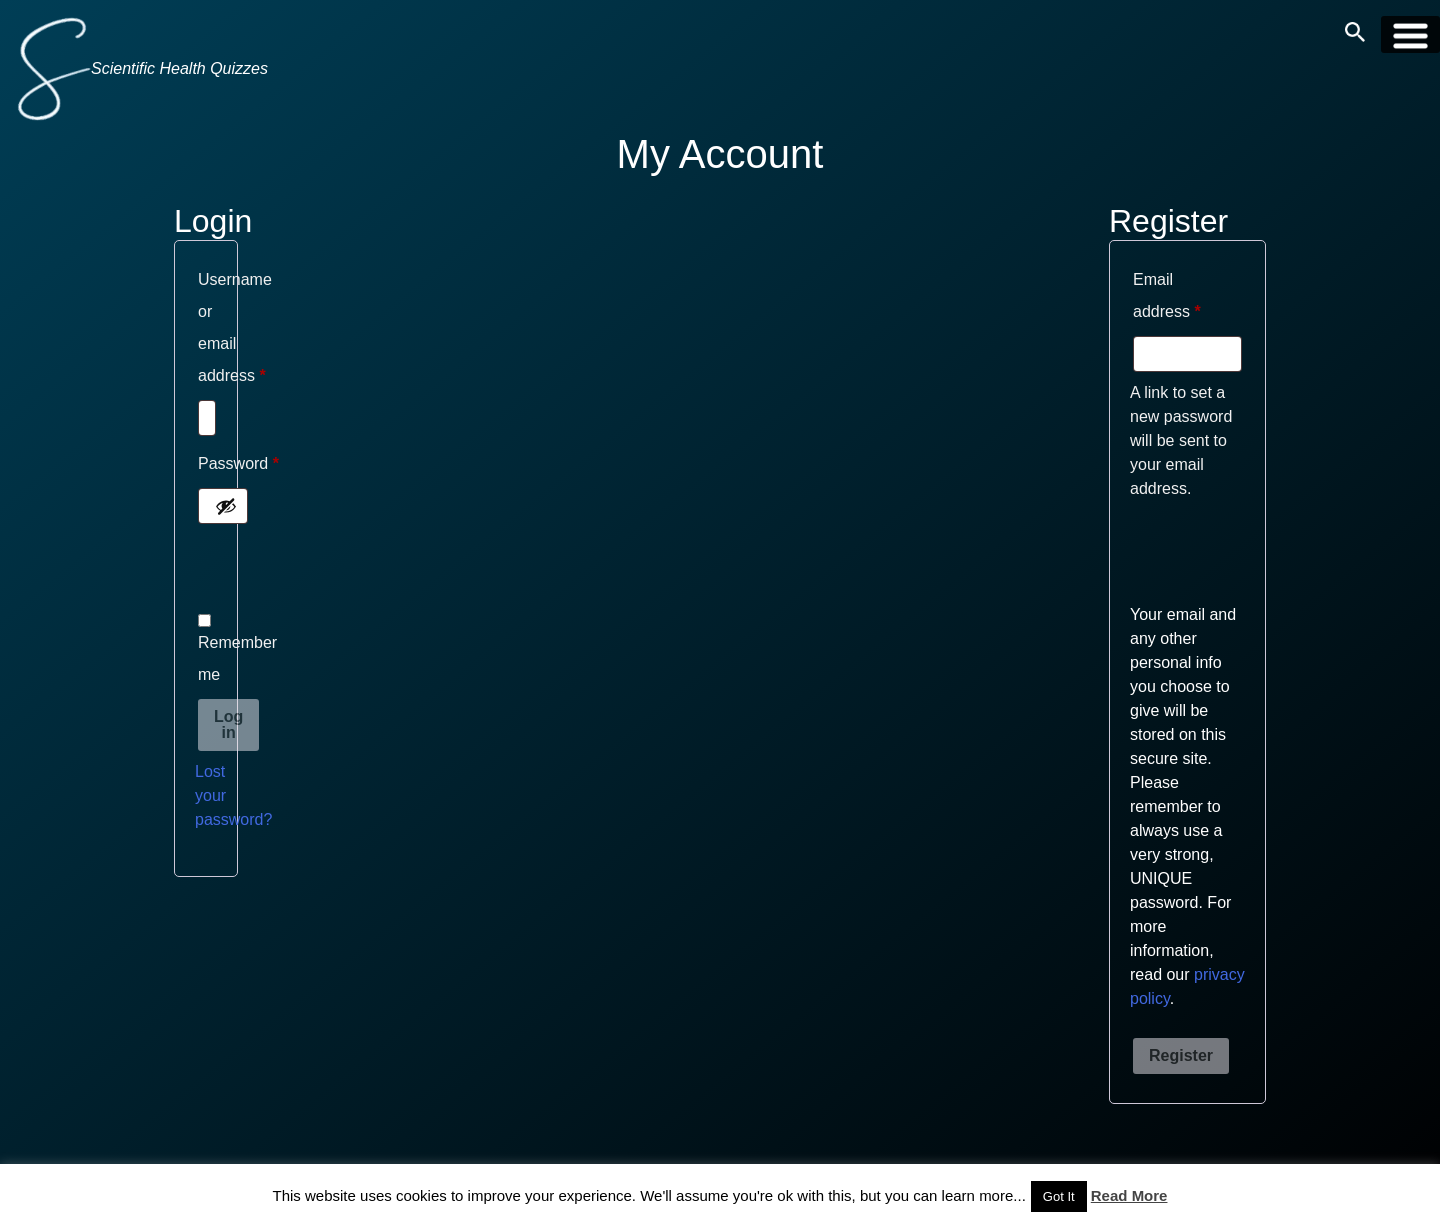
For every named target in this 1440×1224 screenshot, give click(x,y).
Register (1181, 1055)
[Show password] (226, 506)
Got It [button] (1059, 1196)
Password (206, 467)
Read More (1129, 1195)
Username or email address (206, 331)
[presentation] (347, 572)
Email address (1187, 295)
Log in (228, 724)
